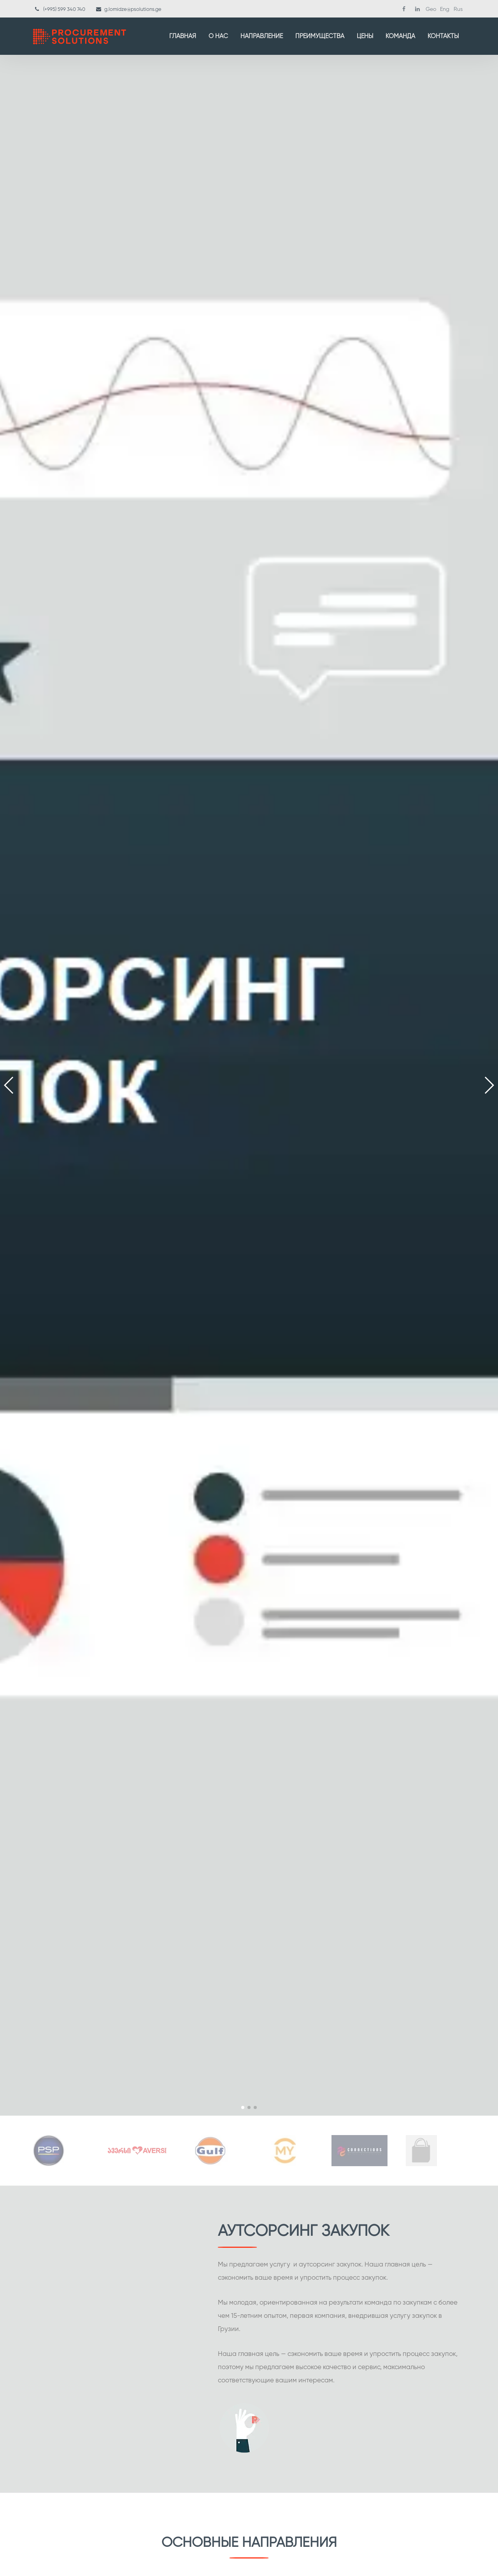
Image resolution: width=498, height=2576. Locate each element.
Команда (400, 36)
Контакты (443, 36)
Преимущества (319, 36)
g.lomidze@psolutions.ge (132, 9)
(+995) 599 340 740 (64, 9)
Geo (431, 9)
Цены (365, 36)
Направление (261, 36)
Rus (458, 9)
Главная (182, 36)
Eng (444, 9)
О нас (218, 36)
